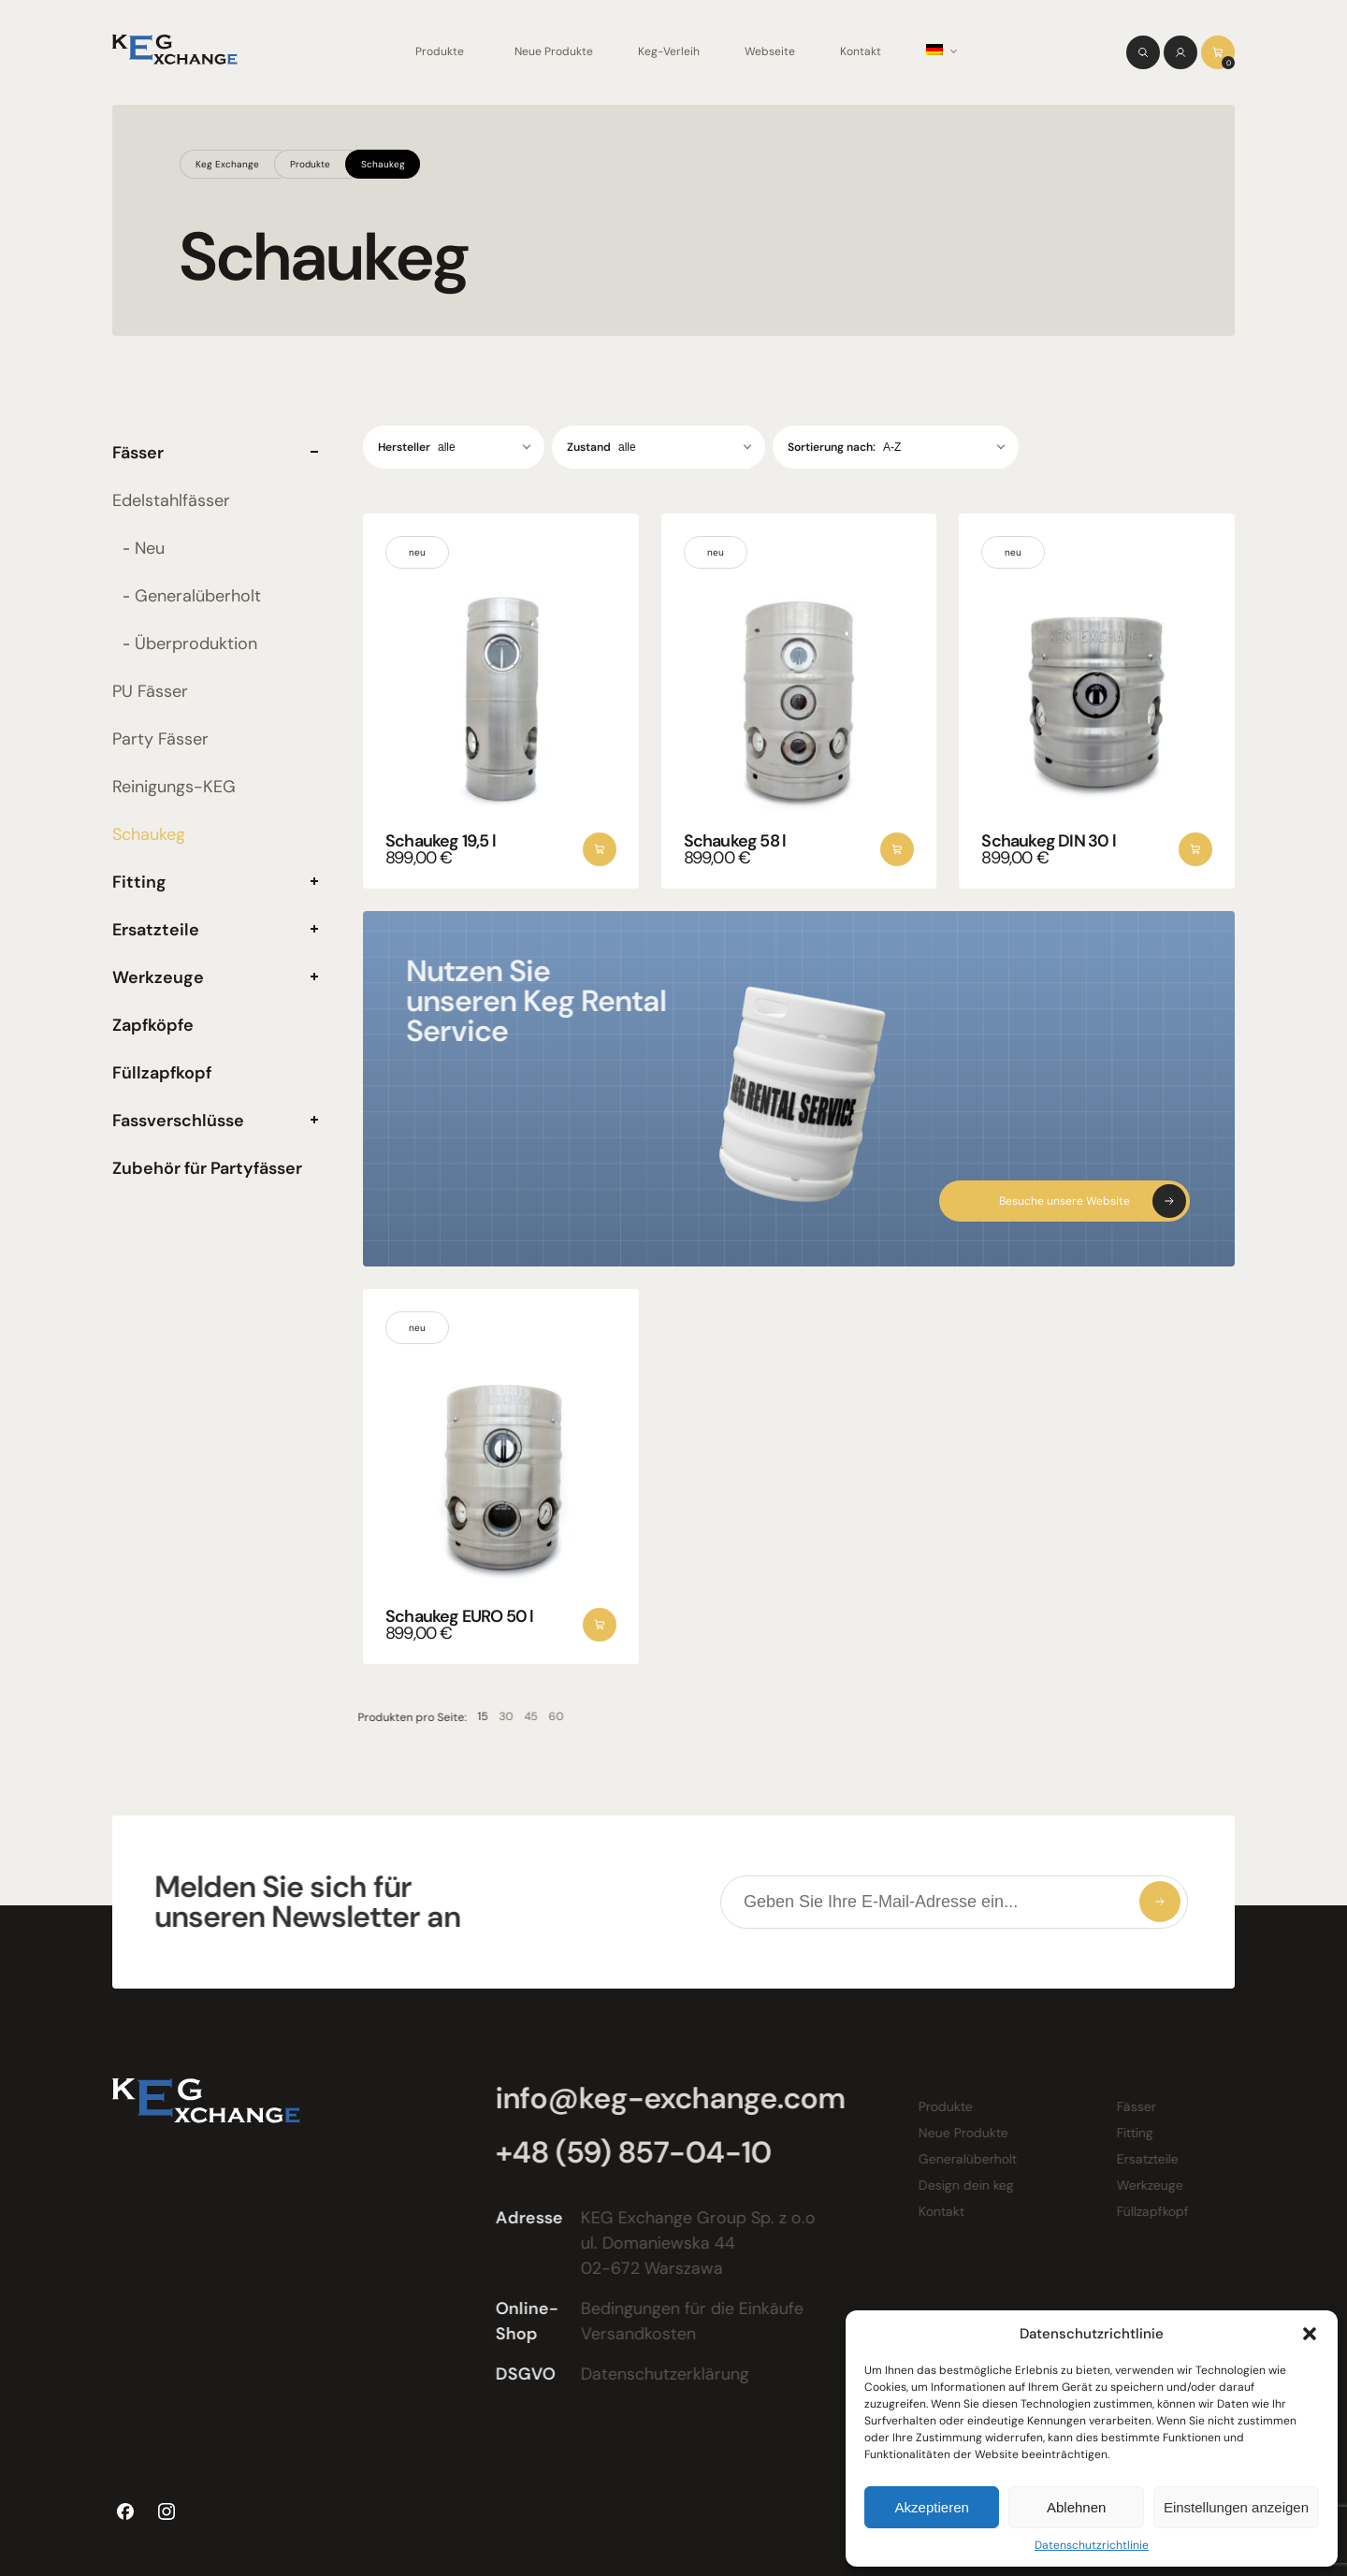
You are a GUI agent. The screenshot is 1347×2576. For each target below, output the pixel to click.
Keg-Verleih (669, 51)
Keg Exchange (227, 164)
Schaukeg (383, 164)
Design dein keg (961, 2185)
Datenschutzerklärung (660, 2374)
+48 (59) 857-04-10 (629, 2152)
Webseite (770, 51)
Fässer (138, 452)
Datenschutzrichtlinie (1092, 2545)
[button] (1309, 2333)
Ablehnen (1076, 2507)
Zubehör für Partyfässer (207, 1168)
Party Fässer (160, 739)
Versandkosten (633, 2334)
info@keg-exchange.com (666, 2098)
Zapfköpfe (153, 1025)
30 (494, 1716)
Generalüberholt (198, 596)
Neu (150, 548)
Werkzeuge (158, 977)
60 (544, 1716)
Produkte (439, 51)
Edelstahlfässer (171, 500)
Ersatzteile (155, 930)
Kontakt (860, 51)
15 (471, 1716)
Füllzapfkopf (161, 1073)
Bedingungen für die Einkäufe (687, 2308)
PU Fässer (150, 691)
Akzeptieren (932, 2507)
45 (519, 1716)
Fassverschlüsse (178, 1120)
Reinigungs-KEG (174, 786)
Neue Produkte (553, 51)
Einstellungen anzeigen (1236, 2507)
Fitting (139, 882)
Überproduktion (196, 643)
